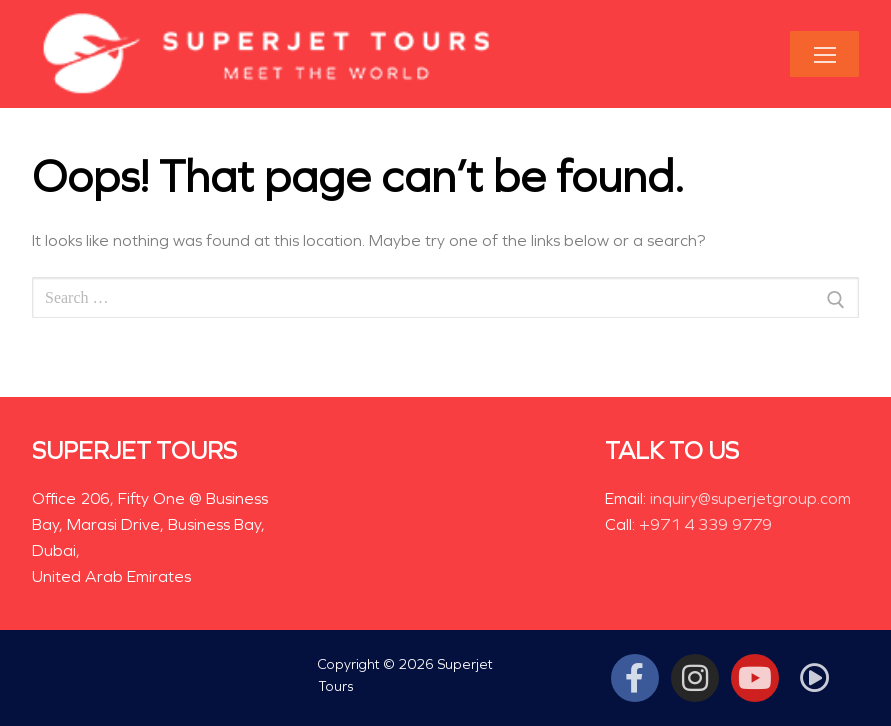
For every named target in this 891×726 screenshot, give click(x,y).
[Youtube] (755, 678)
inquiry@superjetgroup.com (750, 498)
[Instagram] (695, 678)
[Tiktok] (815, 678)
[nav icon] (824, 54)
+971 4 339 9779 (705, 524)
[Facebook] (635, 678)
